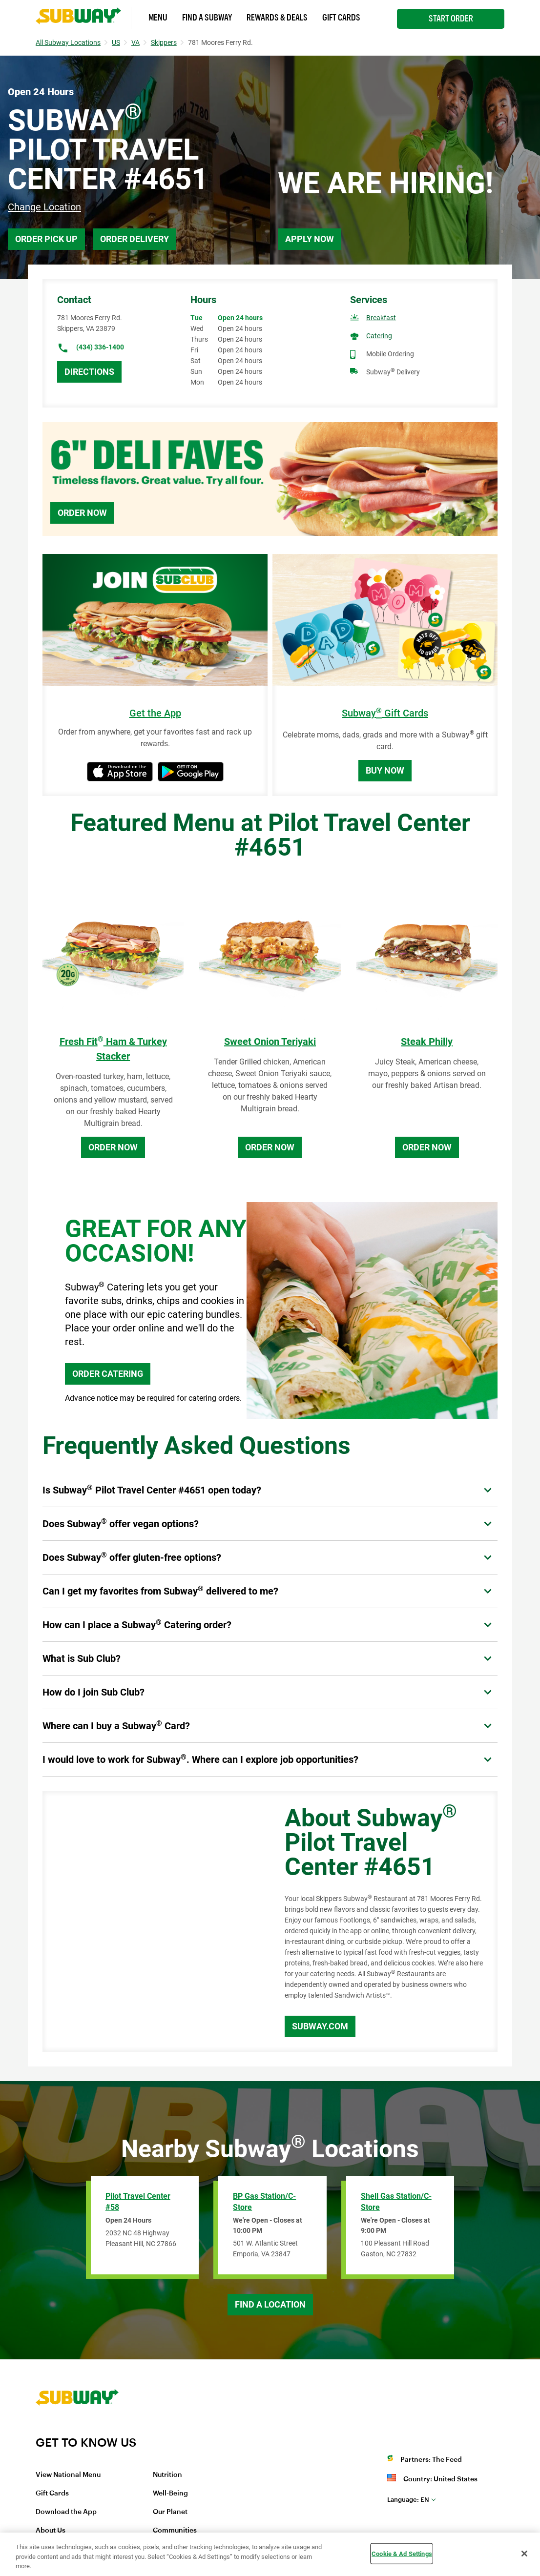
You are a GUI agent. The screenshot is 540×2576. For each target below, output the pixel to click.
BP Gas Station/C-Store (264, 2201)
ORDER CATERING (107, 1374)
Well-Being (170, 2493)
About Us (50, 2530)
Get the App (155, 713)
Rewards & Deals (277, 17)
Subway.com (320, 2026)
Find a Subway (207, 17)
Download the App (66, 2512)
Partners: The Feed (431, 2459)
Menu (157, 17)
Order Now (82, 513)
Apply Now (309, 239)
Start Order (451, 18)
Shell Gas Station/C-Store (396, 2201)
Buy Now (385, 770)
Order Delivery (134, 239)
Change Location (44, 207)
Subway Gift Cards (385, 713)
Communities (175, 2530)
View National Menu (68, 2475)
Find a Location (270, 2304)
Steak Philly (427, 1041)
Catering (379, 336)
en (408, 2499)
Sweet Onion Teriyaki (270, 1041)
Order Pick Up (46, 239)
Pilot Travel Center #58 (137, 2201)
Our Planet (170, 2512)
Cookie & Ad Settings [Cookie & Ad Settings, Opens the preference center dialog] (402, 2553)
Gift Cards (341, 17)
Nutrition (167, 2475)
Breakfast (381, 318)
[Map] (152, 1921)
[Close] (524, 2553)
